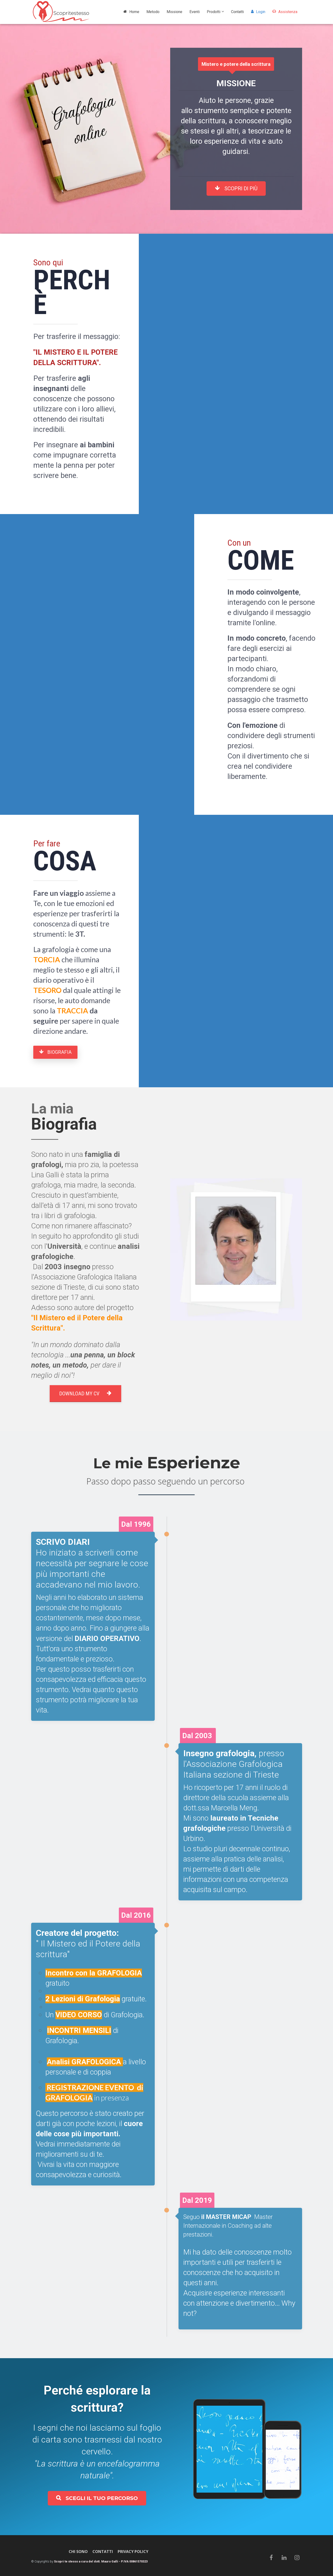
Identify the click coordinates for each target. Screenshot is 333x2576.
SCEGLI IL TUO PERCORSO (97, 2498)
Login (258, 12)
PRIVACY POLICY (133, 2551)
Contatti (237, 12)
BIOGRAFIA (55, 1052)
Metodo (152, 12)
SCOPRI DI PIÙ (236, 188)
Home (131, 12)
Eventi (194, 12)
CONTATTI (102, 2551)
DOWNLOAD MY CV (85, 1393)
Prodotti (213, 12)
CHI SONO (78, 2551)
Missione (174, 12)
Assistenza (284, 12)
